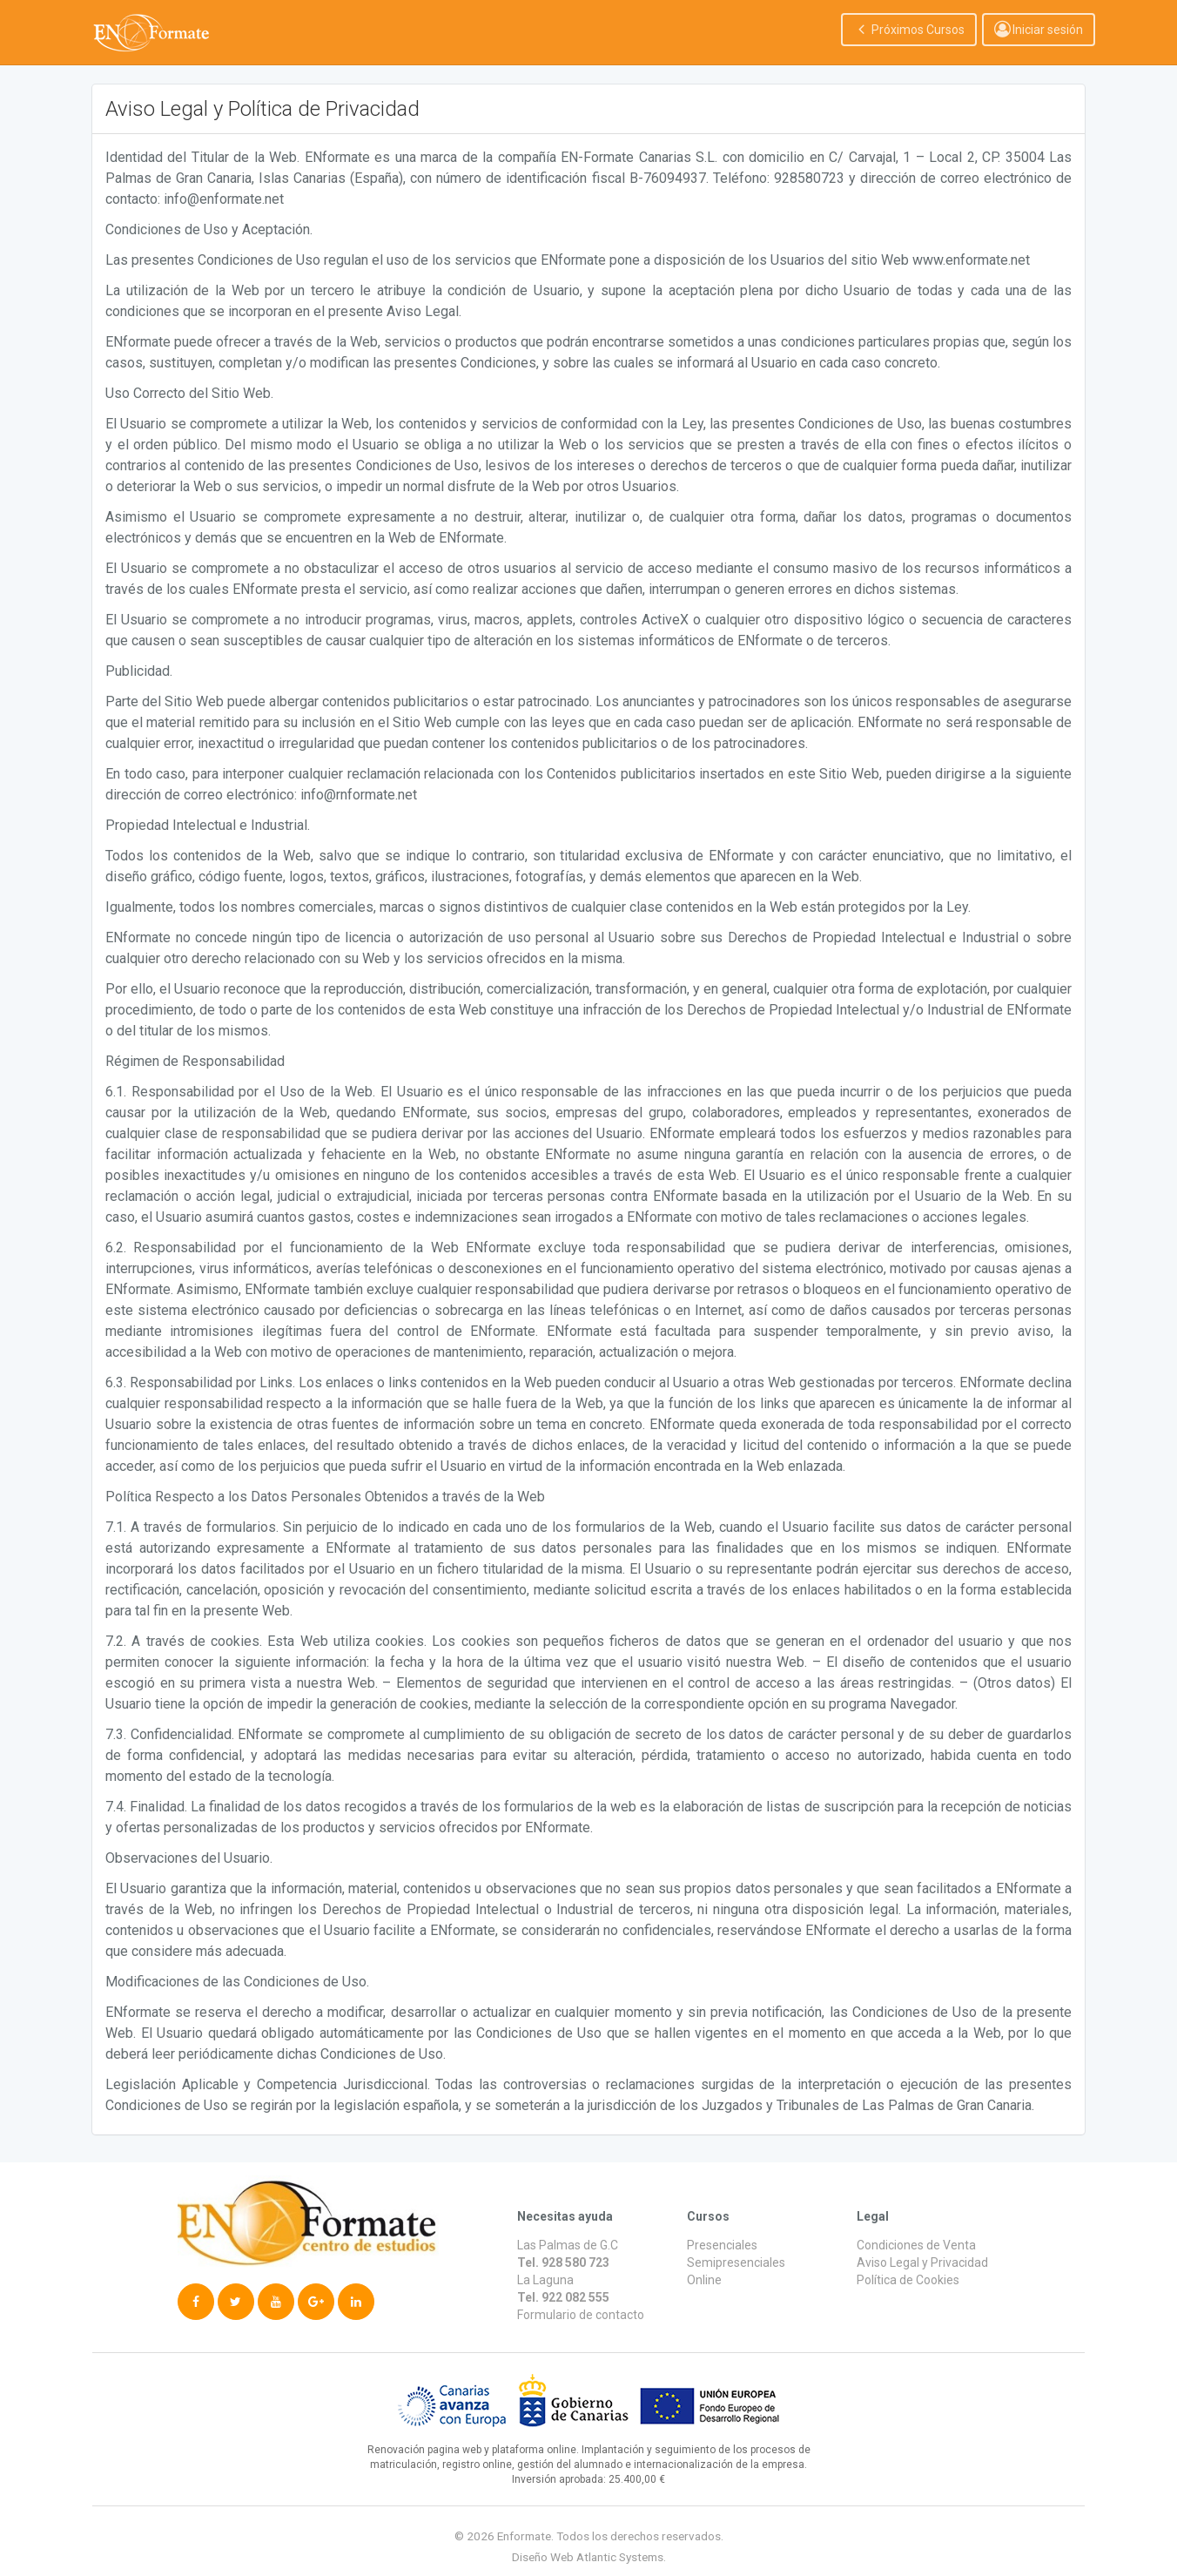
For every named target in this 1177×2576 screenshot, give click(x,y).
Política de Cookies (908, 2280)
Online (704, 2280)
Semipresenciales (736, 2262)
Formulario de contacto (580, 2315)
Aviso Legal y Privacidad (922, 2262)
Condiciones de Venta (916, 2245)
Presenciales (722, 2245)
